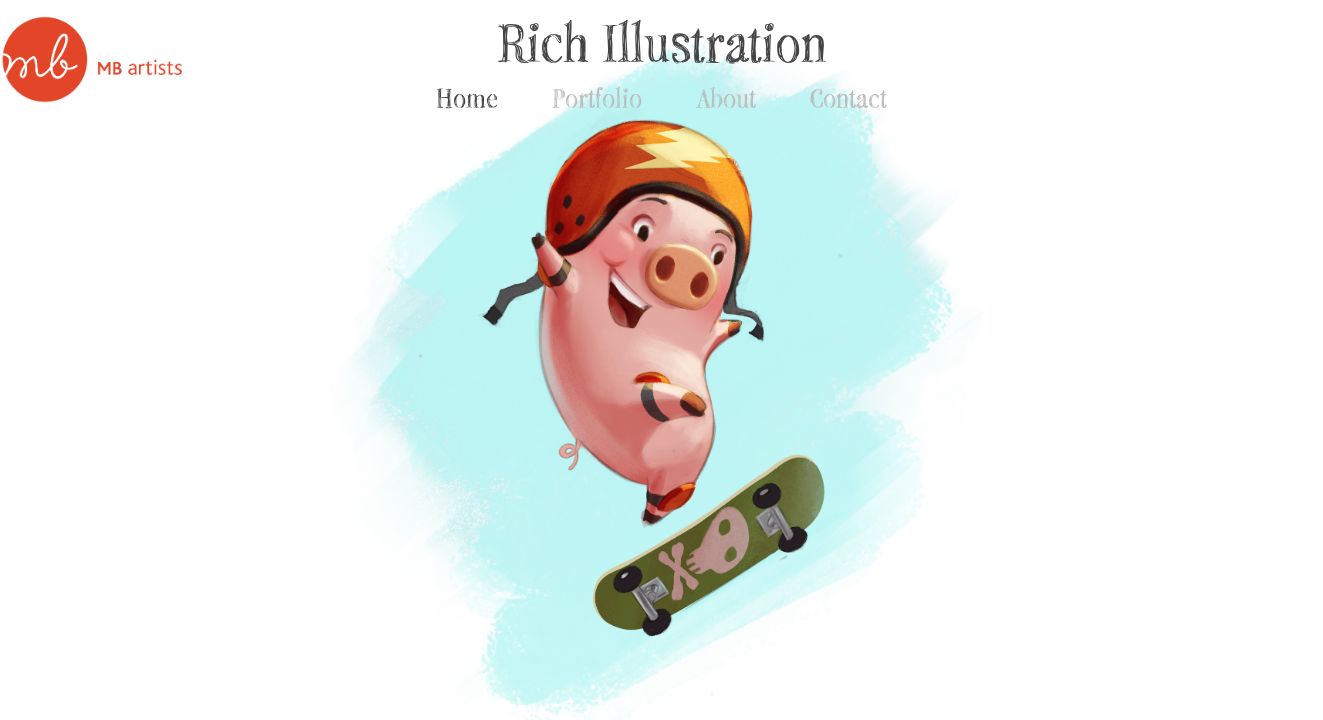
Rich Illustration (662, 42)
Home (467, 97)
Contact (848, 97)
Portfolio (597, 97)
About (726, 97)
